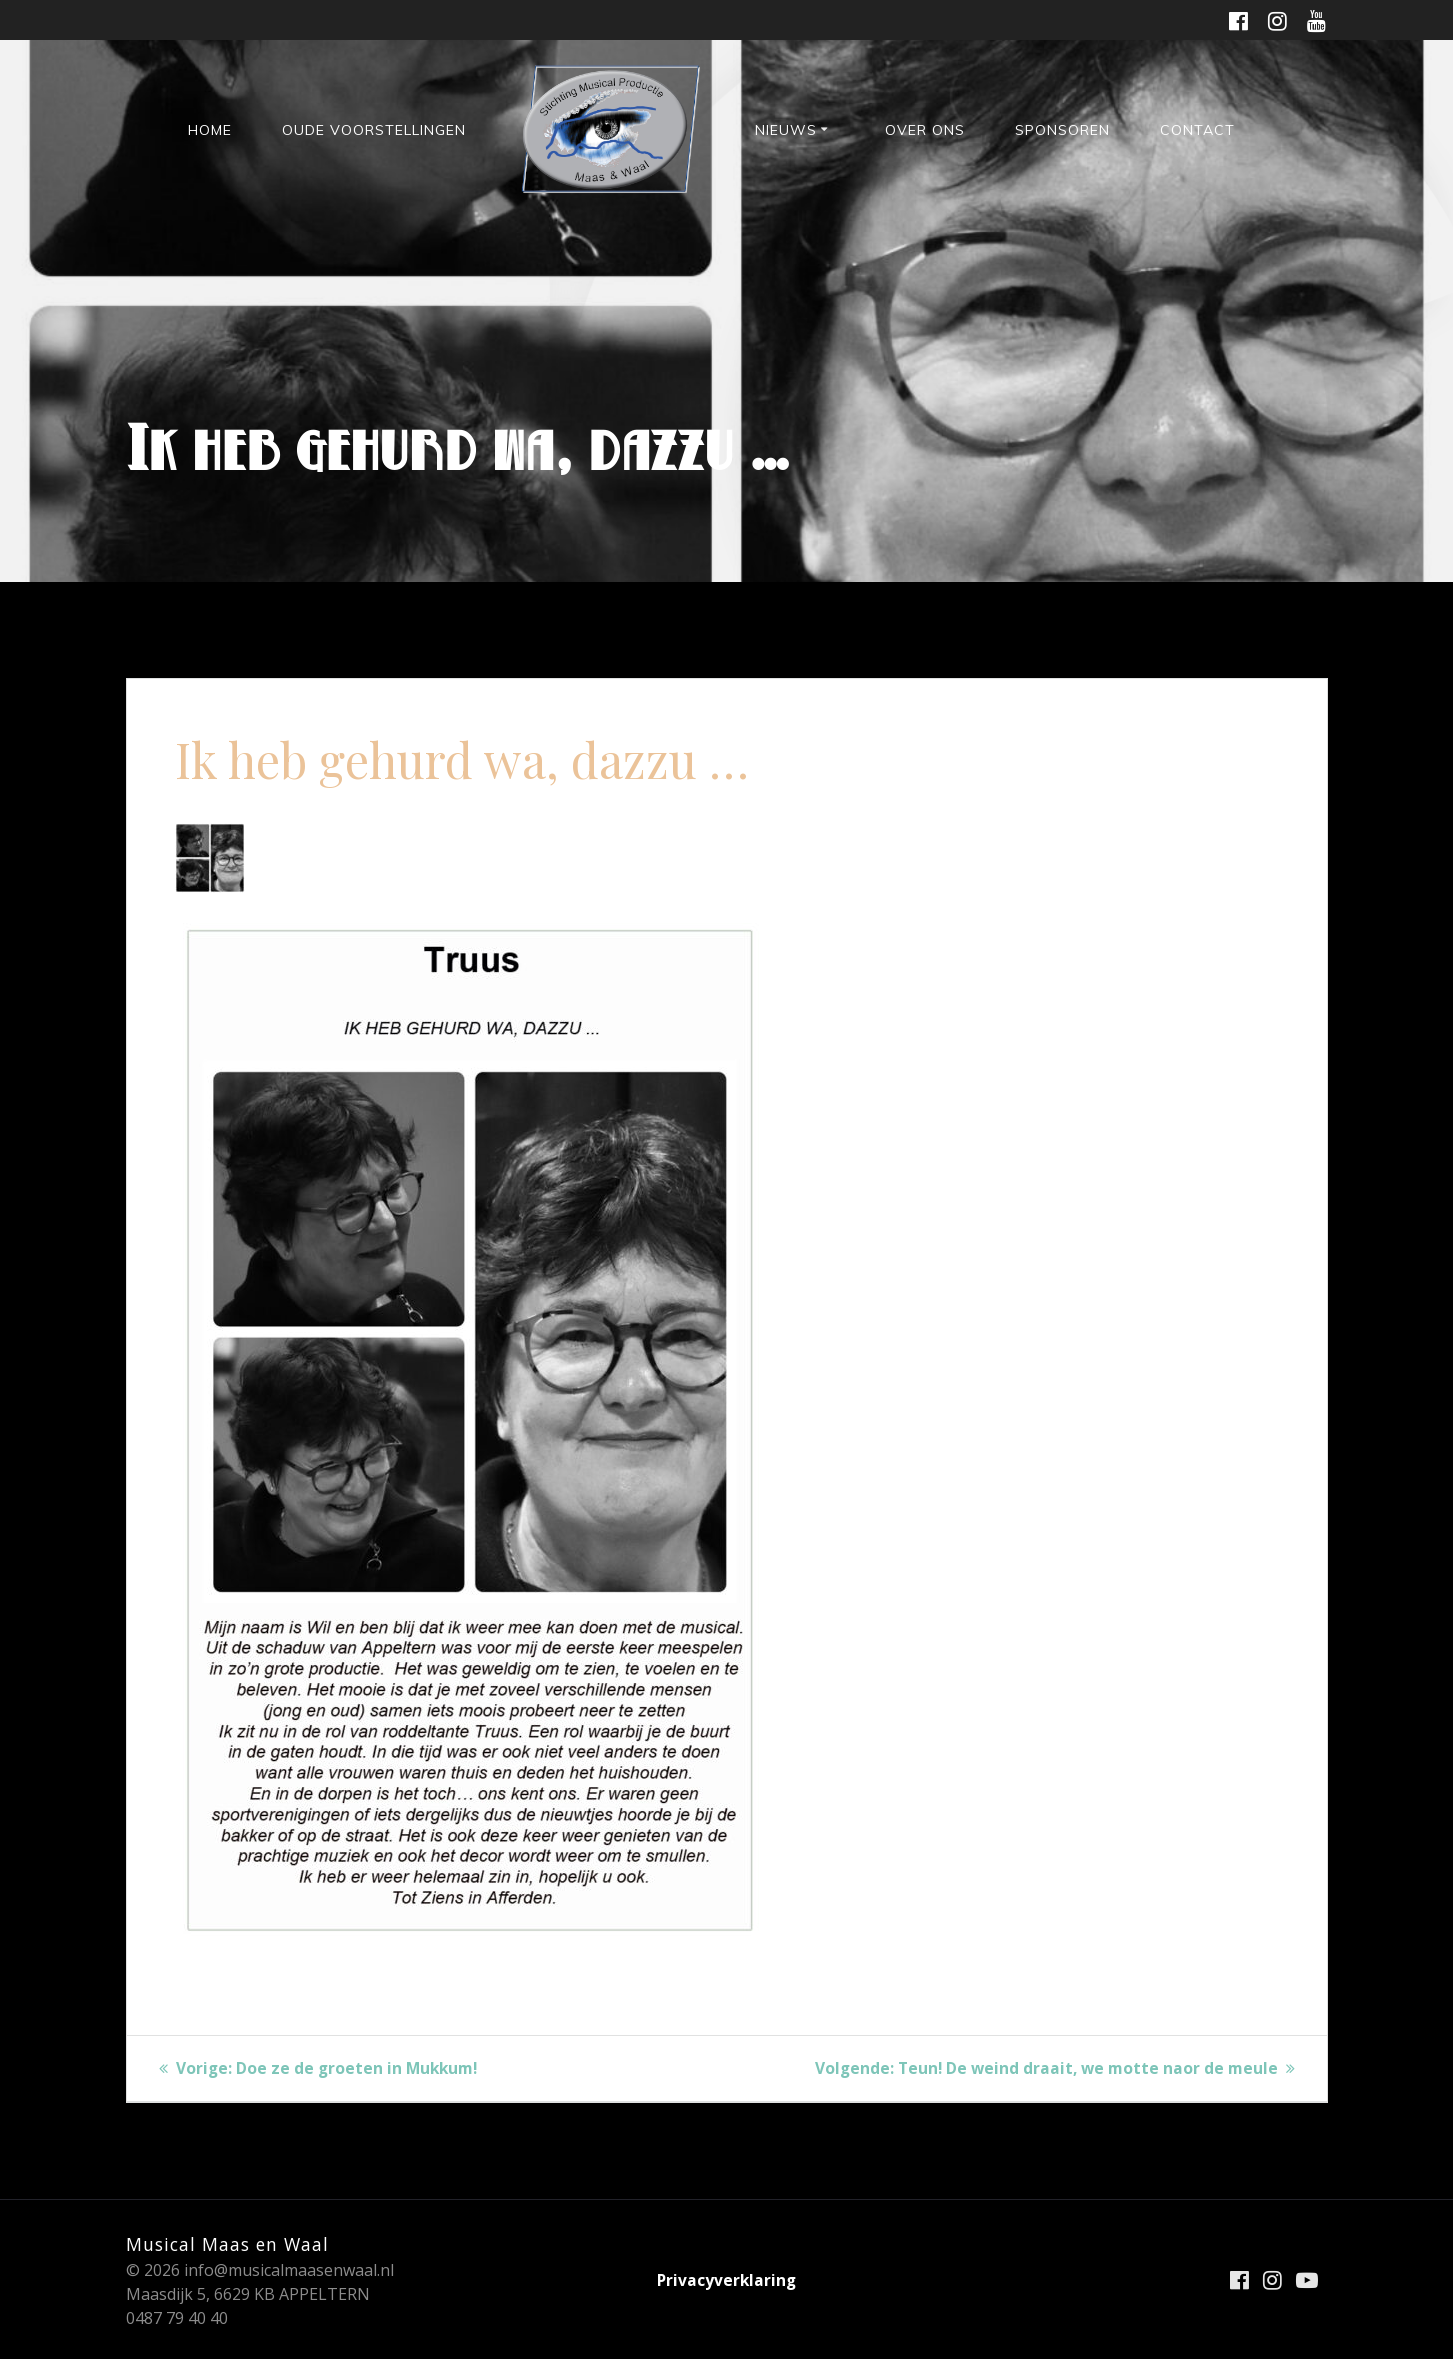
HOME (210, 130)
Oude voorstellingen (374, 130)
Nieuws (786, 130)
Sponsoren (1062, 130)
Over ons (925, 130)
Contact (1197, 130)
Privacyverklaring (727, 2280)
